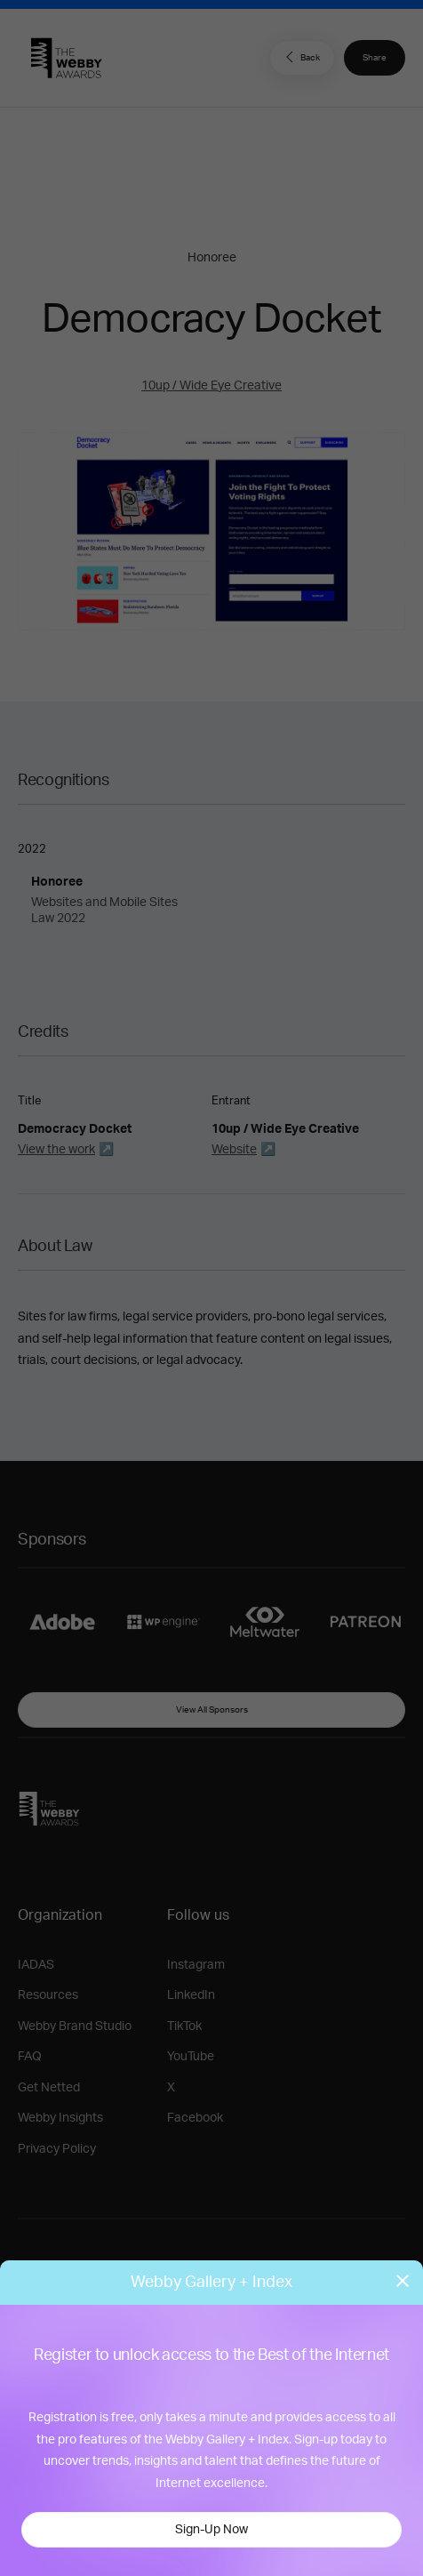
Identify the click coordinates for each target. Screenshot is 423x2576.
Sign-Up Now (211, 2530)
